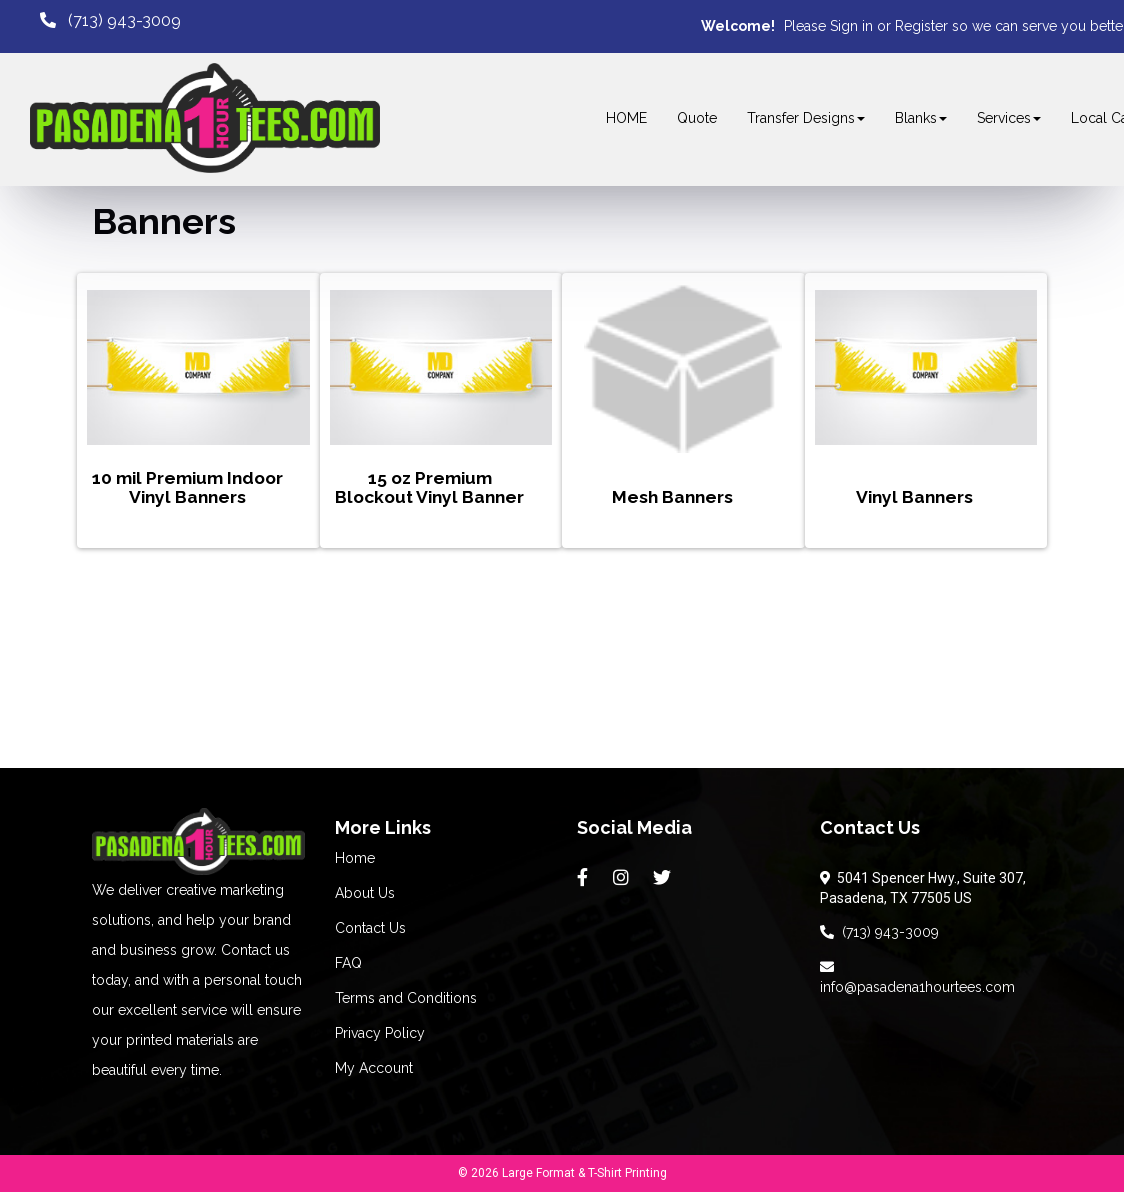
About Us (365, 893)
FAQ (348, 963)
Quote (697, 118)
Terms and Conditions (406, 998)
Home (355, 858)
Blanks (921, 118)
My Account (374, 1068)
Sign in (851, 26)
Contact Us (370, 928)
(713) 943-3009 (879, 932)
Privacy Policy (380, 1033)
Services (1009, 118)
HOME (626, 118)
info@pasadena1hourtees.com (917, 977)
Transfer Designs (806, 118)
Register (921, 26)
